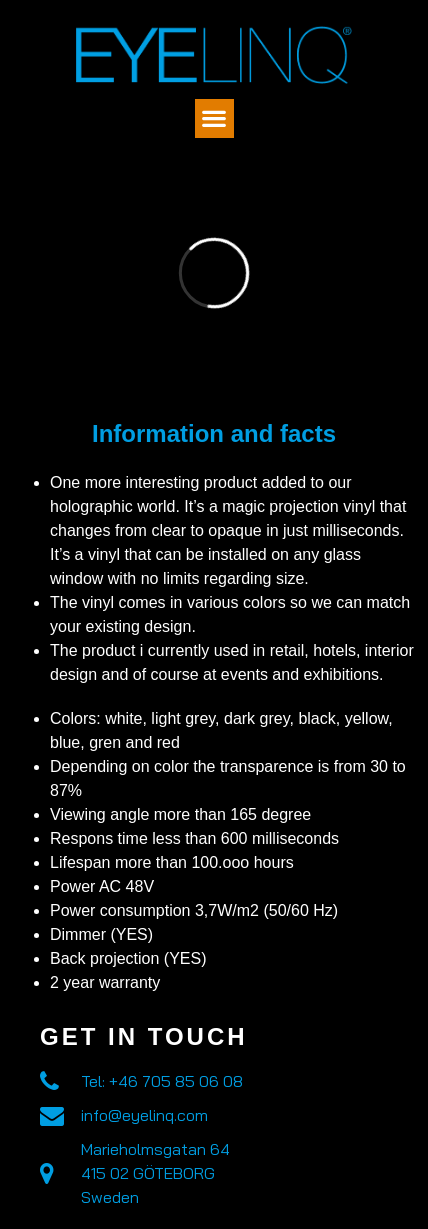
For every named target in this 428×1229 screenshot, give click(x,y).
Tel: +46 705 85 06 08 (162, 1081)
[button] (214, 118)
